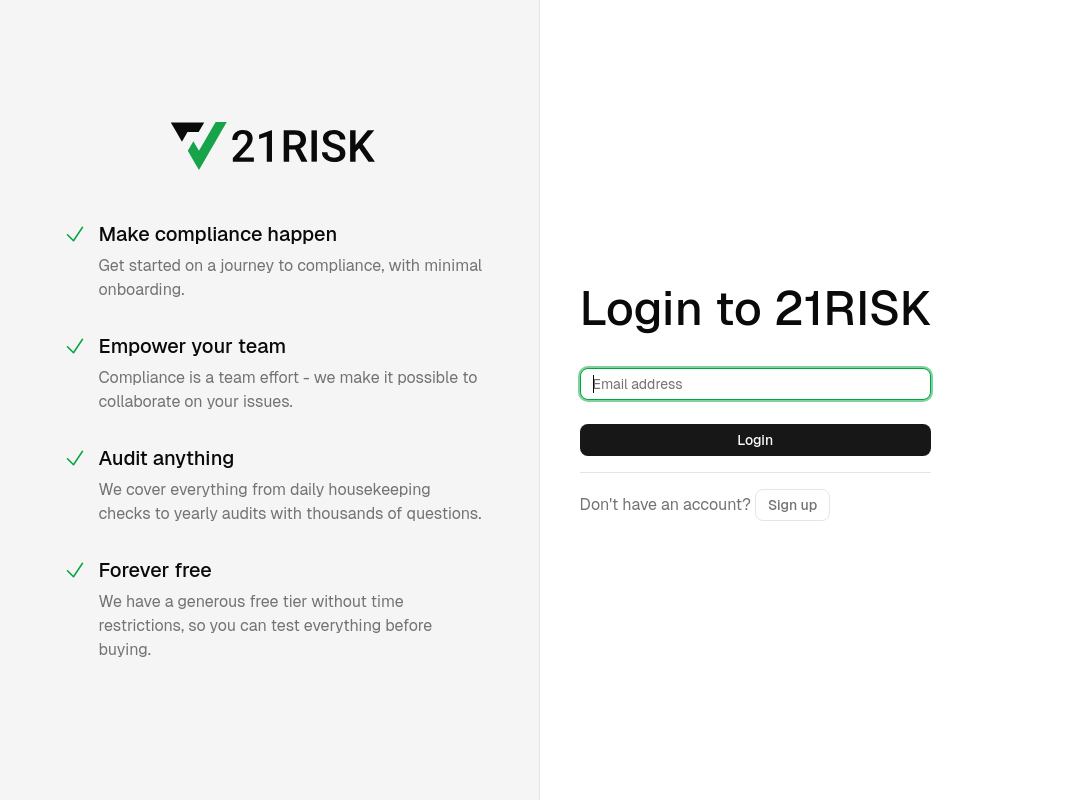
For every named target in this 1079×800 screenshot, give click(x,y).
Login (755, 440)
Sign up (792, 505)
